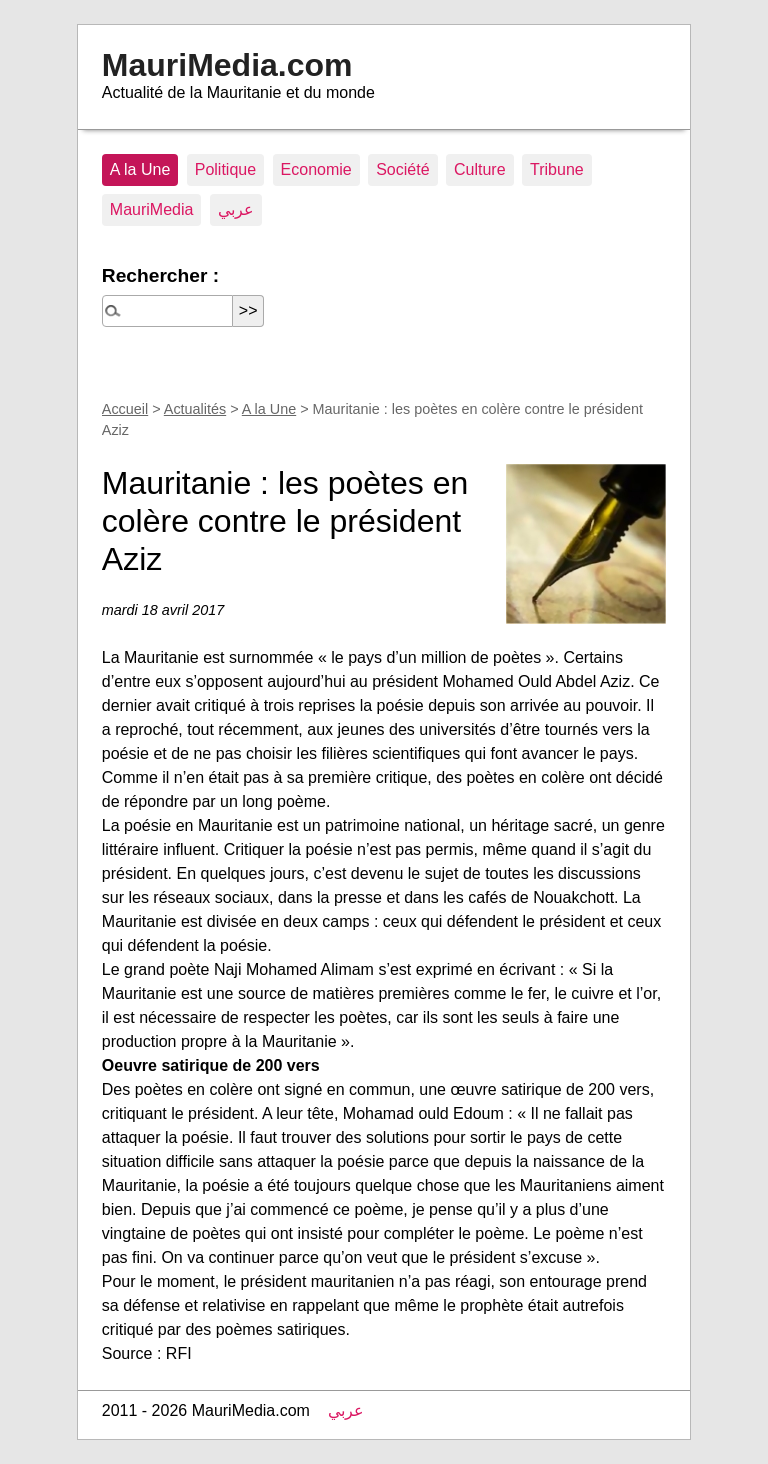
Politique (225, 169)
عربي (236, 209)
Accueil (125, 409)
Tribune (557, 169)
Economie (316, 169)
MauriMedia (152, 209)
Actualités (195, 409)
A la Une (140, 169)
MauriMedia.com (227, 65)
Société (402, 169)
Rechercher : (160, 275)
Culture (480, 169)
